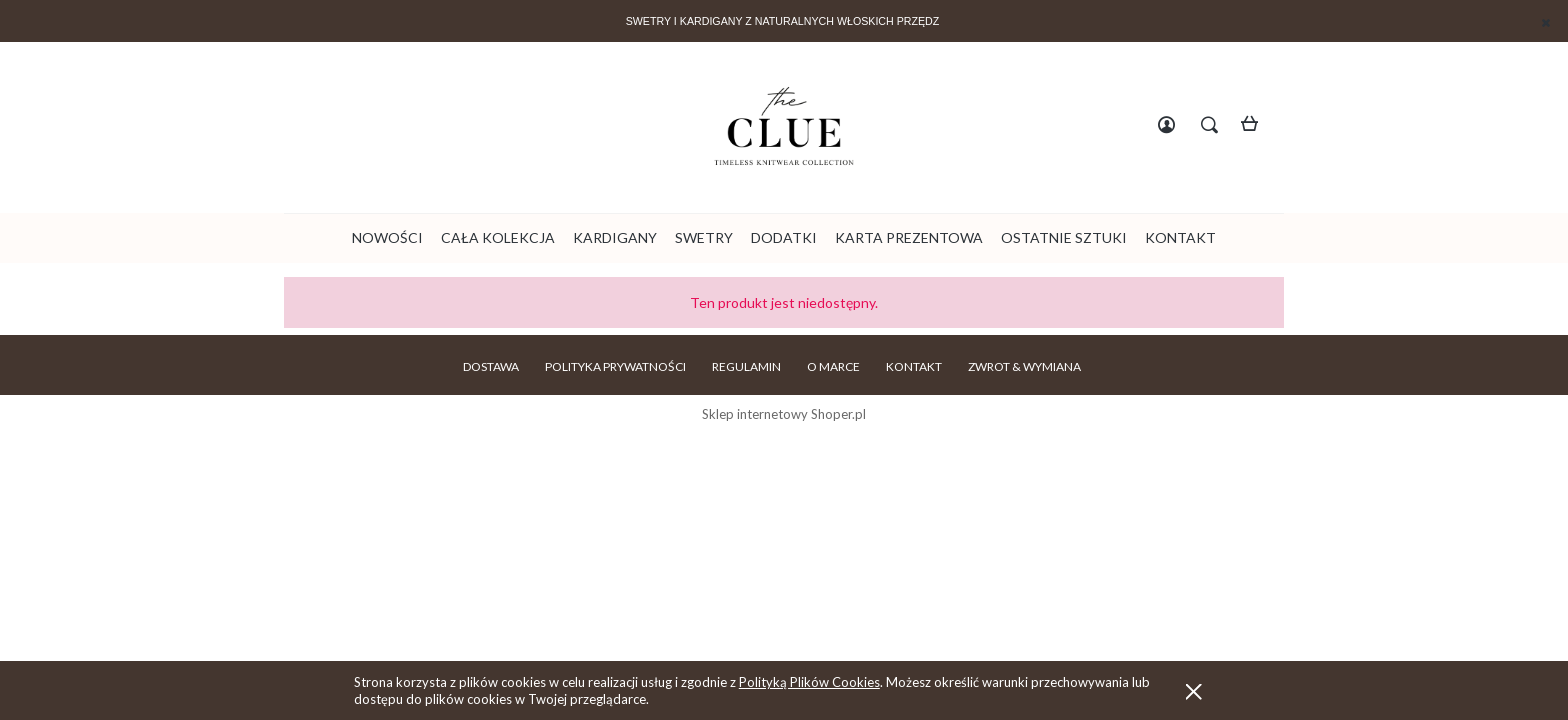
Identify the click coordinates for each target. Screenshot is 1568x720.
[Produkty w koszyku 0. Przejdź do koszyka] (1255, 126)
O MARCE (833, 366)
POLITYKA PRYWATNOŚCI (615, 366)
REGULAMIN (746, 366)
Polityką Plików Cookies (809, 682)
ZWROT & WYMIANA (1024, 366)
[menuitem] (387, 237)
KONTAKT (914, 366)
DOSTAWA (491, 366)
